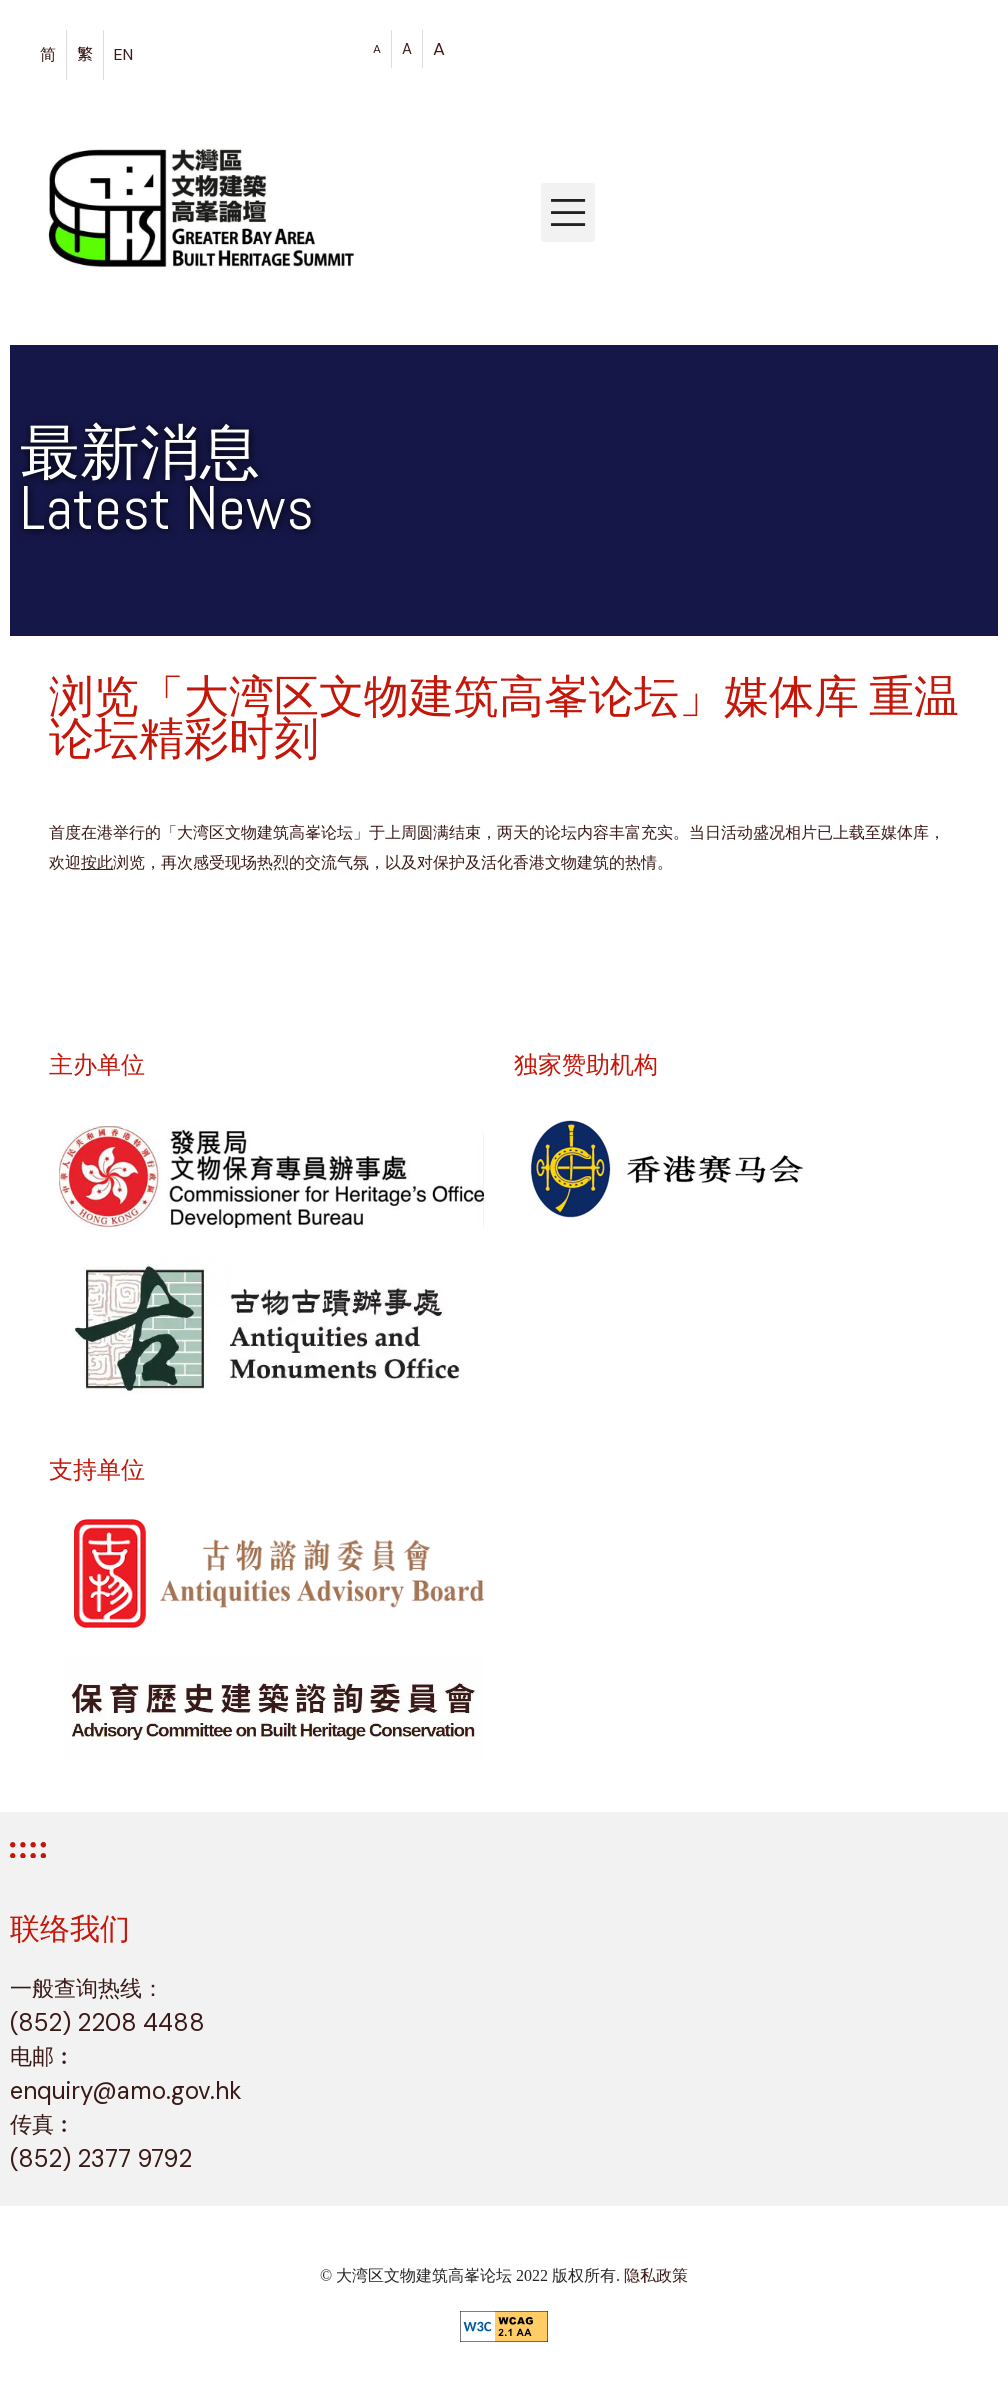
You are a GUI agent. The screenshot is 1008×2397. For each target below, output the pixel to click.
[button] (568, 212)
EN (123, 54)
